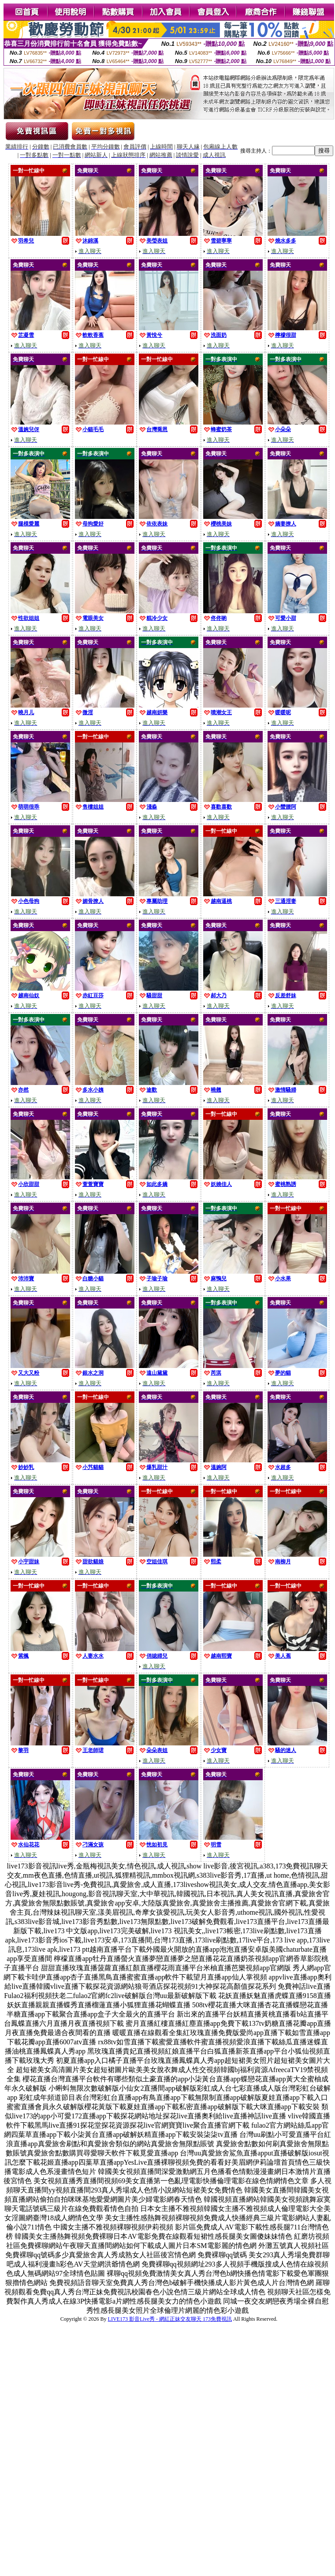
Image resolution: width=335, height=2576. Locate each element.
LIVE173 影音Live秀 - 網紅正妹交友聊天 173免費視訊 (170, 2319)
